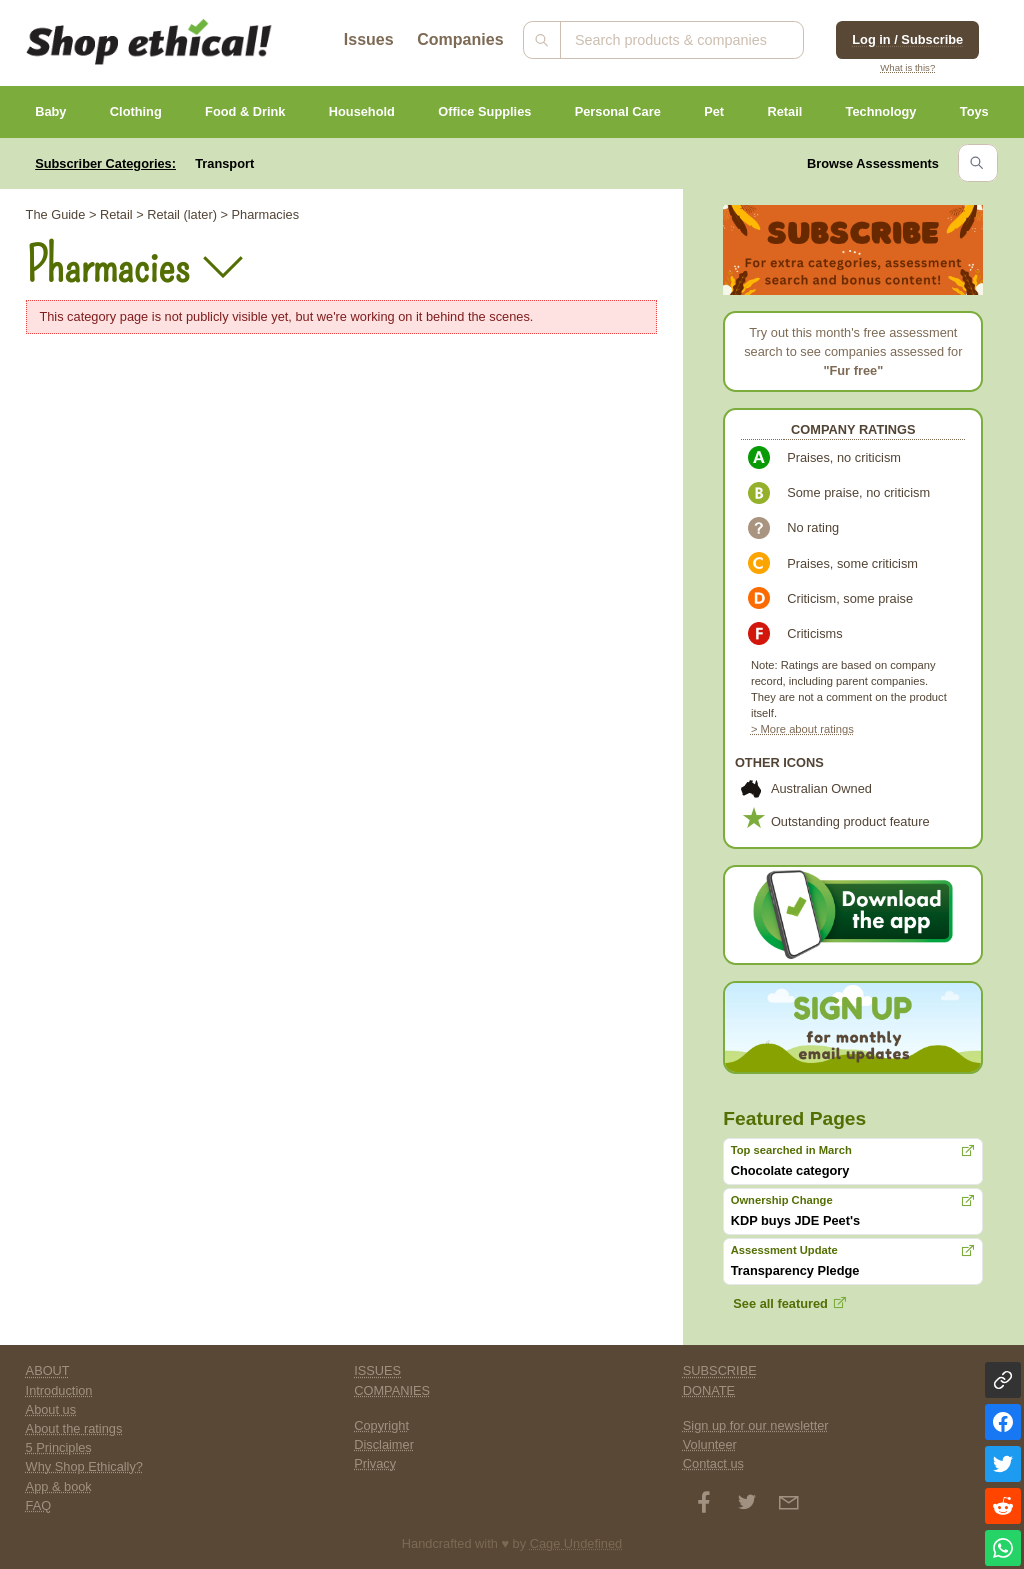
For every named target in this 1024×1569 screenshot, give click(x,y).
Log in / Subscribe (907, 39)
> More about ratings (802, 729)
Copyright (381, 1425)
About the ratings (74, 1428)
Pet (714, 111)
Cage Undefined (576, 1543)
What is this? (907, 67)
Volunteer (710, 1444)
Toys (974, 111)
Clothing (136, 111)
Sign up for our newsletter (756, 1425)
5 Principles (59, 1447)
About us (51, 1409)
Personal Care (618, 111)
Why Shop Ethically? (84, 1466)
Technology (881, 111)
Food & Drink (245, 111)
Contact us (713, 1463)
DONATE (709, 1390)
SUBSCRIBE (720, 1370)
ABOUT (48, 1370)
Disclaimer (384, 1444)
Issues (369, 39)
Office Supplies (484, 111)
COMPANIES (392, 1390)
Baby (50, 111)
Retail (784, 111)
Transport (224, 163)
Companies (460, 39)
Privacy (375, 1463)
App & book (59, 1486)
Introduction (59, 1390)
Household (362, 111)
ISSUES (377, 1370)
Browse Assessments (873, 163)
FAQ (39, 1505)
